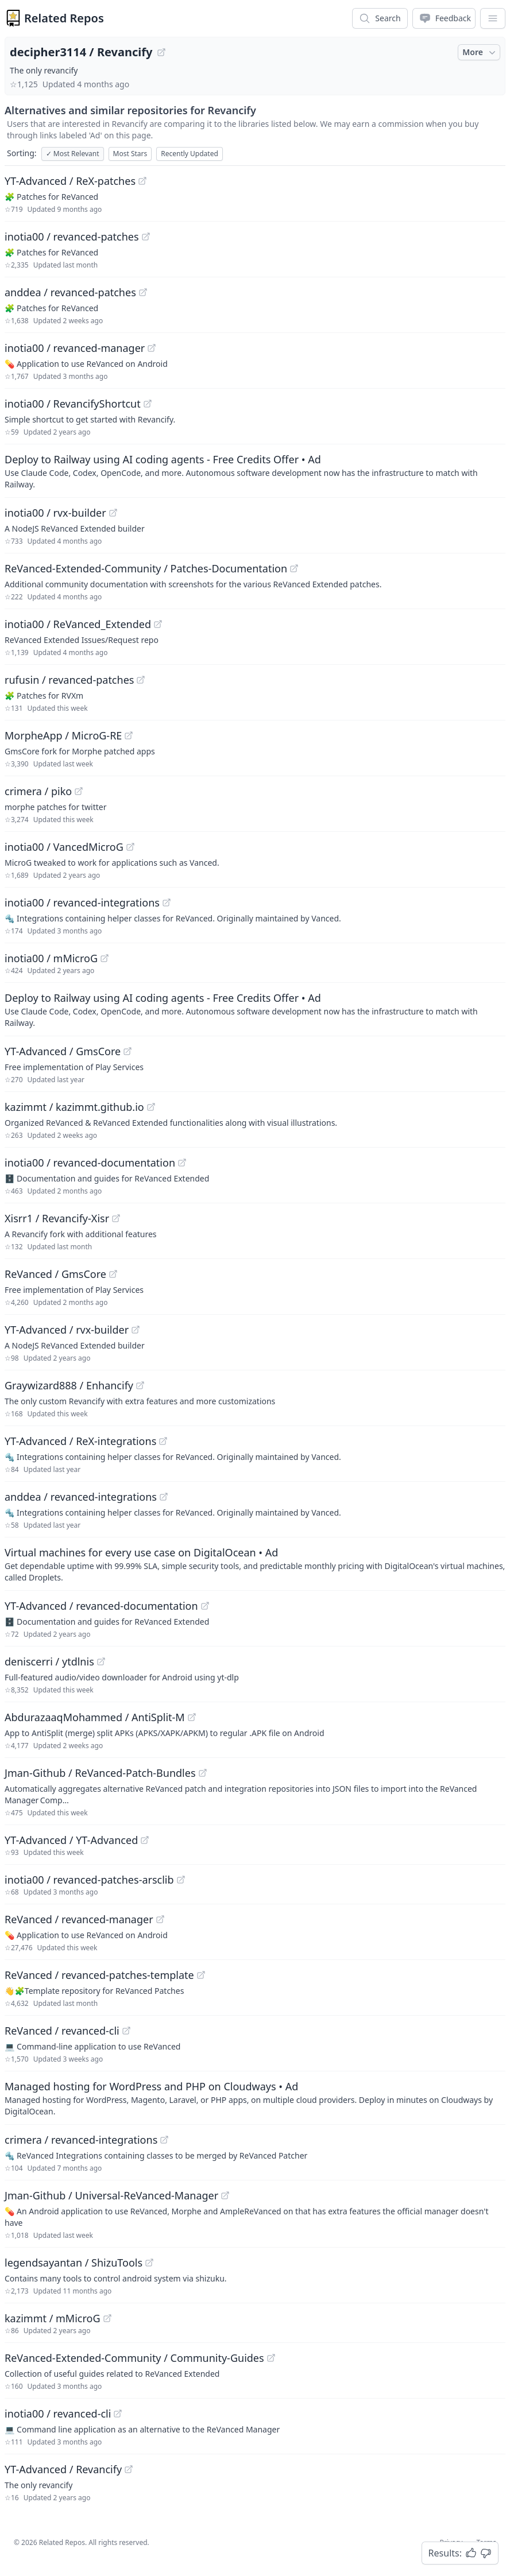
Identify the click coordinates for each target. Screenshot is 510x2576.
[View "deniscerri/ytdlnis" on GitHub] (101, 1661)
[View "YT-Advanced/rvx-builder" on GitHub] (135, 1329)
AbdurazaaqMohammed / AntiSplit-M (95, 1717)
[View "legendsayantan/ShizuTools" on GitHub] (149, 2262)
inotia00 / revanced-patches (72, 236)
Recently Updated (189, 153)
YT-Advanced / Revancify (63, 2469)
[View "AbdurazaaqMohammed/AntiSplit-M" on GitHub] (191, 1717)
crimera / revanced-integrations (81, 2140)
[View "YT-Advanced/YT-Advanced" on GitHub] (144, 1840)
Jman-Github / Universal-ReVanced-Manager (111, 2195)
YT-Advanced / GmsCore (63, 1051)
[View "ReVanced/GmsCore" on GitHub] (113, 1274)
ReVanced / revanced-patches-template (99, 1975)
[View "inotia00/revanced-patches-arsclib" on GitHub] (181, 1879)
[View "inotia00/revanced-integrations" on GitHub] (166, 902)
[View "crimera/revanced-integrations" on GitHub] (164, 2139)
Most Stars (130, 153)
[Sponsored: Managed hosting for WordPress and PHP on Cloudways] (255, 2097)
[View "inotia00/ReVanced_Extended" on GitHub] (158, 624)
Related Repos (64, 18)
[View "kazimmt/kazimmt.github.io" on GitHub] (151, 1106)
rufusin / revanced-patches (69, 680)
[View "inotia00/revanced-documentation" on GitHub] (182, 1162)
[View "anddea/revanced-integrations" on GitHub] (163, 1496)
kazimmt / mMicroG (53, 2318)
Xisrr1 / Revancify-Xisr (57, 1218)
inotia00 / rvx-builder (55, 513)
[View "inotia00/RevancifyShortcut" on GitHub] (147, 403)
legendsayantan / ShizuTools (73, 2262)
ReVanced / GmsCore (55, 1274)
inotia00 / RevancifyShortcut (73, 403)
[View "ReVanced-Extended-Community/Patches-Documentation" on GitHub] (294, 568)
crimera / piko (38, 791)
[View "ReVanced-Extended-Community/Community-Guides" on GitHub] (271, 2357)
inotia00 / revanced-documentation (90, 1162)
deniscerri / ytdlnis (49, 1661)
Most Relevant (72, 153)
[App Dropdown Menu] (492, 18)
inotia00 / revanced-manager (75, 348)
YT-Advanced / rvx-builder (67, 1330)
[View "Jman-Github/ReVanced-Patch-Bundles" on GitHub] (202, 1772)
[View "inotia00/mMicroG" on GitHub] (104, 958)
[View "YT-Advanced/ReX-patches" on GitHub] (142, 180)
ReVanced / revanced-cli (62, 2030)
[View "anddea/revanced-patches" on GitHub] (143, 292)
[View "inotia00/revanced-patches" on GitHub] (145, 236)
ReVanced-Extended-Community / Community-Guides (134, 2358)
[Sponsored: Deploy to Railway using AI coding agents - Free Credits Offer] (255, 470)
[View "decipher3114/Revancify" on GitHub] (161, 52)
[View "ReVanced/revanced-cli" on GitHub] (126, 2030)
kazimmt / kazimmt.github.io (74, 1107)
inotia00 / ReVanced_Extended (78, 624)
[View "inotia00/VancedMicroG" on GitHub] (130, 846)
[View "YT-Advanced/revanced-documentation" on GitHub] (205, 1605)
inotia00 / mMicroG (51, 958)
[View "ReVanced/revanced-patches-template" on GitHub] (201, 1975)
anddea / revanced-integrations (81, 1497)
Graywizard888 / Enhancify (69, 1385)
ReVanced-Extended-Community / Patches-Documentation (146, 568)
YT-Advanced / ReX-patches (70, 181)
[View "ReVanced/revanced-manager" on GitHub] (160, 1919)
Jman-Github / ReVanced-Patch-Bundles (100, 1773)
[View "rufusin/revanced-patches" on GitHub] (140, 679)
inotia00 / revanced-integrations (82, 902)
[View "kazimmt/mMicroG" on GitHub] (107, 2318)
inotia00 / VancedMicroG (64, 847)
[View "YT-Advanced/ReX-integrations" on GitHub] (163, 1441)
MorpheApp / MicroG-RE (63, 735)
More (480, 52)
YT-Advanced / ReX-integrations (80, 1441)
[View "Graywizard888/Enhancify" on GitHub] (140, 1385)
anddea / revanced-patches (70, 292)
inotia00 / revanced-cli (58, 2413)
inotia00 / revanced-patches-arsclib (89, 1880)
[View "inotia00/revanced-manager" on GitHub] (151, 347)
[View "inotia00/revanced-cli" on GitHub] (117, 2413)
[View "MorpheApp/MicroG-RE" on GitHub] (128, 735)
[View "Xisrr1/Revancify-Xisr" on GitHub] (116, 1218)
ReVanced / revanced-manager (79, 1919)
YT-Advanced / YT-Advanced (71, 1840)
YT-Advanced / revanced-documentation (101, 1606)
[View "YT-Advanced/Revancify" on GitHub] (128, 2469)
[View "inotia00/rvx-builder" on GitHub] (113, 512)
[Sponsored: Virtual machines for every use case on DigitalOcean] (255, 1563)
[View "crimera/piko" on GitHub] (78, 791)
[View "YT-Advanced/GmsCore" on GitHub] (127, 1051)
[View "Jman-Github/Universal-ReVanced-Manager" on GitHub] (225, 2195)
